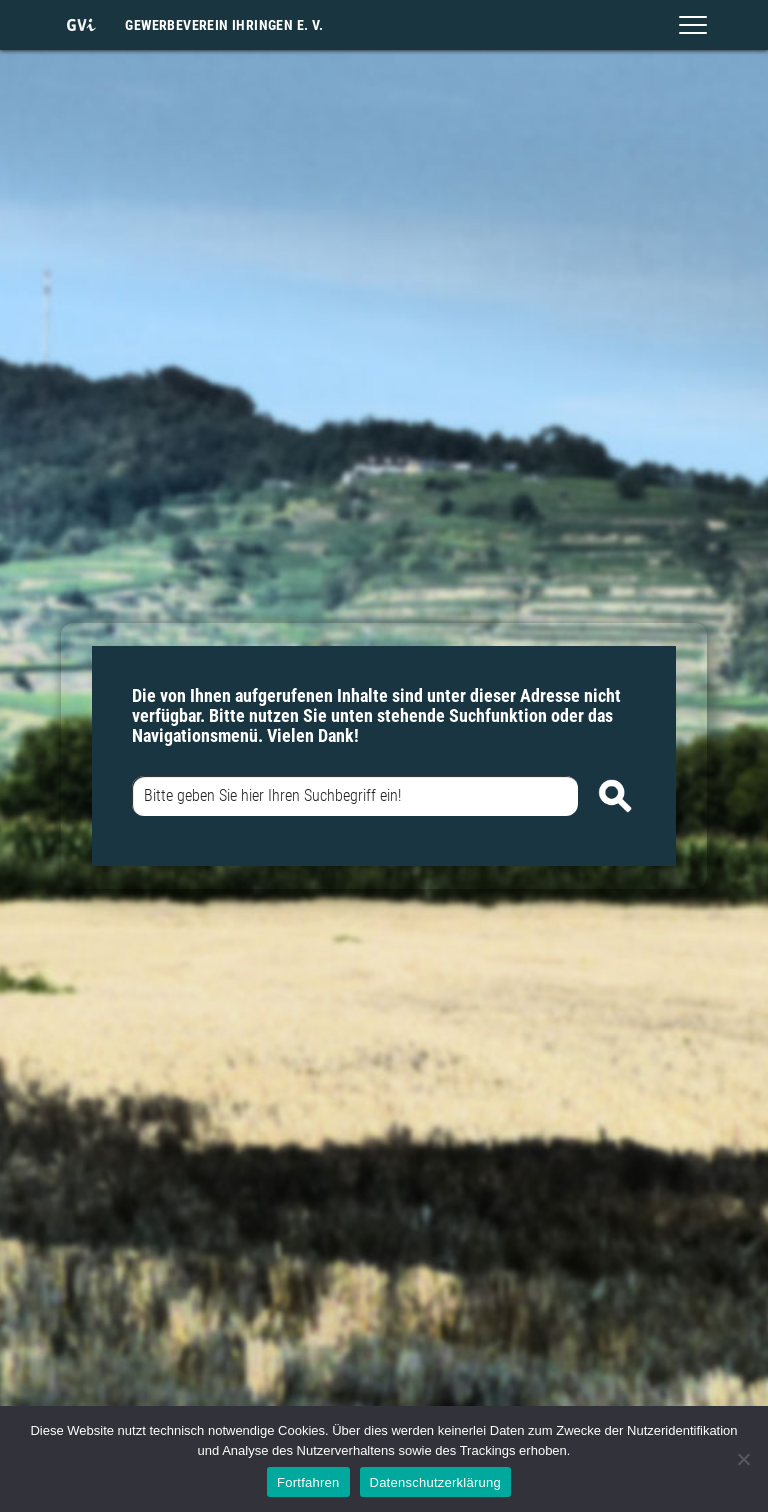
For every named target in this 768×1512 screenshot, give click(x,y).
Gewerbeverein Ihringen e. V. (224, 25)
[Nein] (743, 1459)
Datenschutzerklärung (435, 1482)
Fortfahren (308, 1482)
